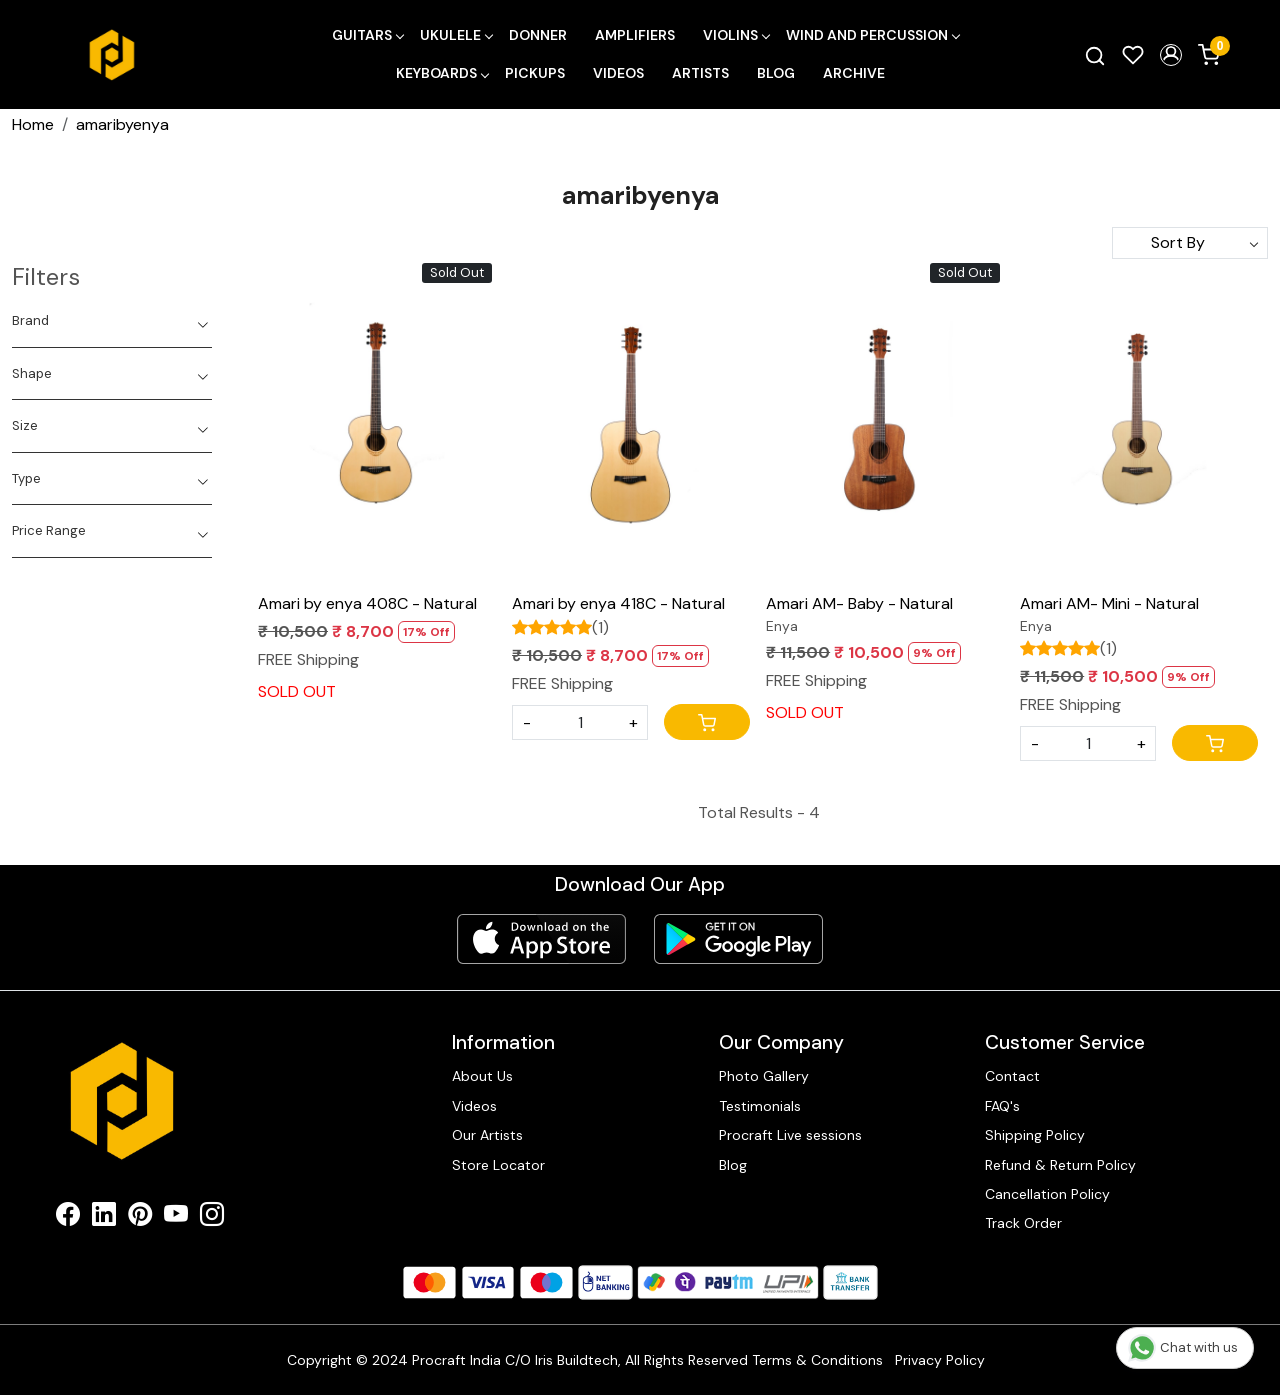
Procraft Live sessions (790, 1135)
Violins (736, 35)
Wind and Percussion (872, 35)
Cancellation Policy (1047, 1194)
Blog (776, 73)
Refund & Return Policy (1060, 1165)
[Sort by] (1190, 243)
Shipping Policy (1035, 1135)
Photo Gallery (764, 1076)
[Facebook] (68, 1218)
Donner (538, 35)
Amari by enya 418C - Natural (618, 603)
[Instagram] (212, 1218)
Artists (700, 73)
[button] (1171, 55)
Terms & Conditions (817, 1360)
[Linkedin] (104, 1218)
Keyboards (442, 73)
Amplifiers (635, 35)
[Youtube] (176, 1218)
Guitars (367, 35)
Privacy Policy (940, 1360)
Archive (854, 73)
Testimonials (760, 1106)
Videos (618, 73)
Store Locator (498, 1165)
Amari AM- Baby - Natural (859, 603)
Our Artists (487, 1135)
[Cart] (707, 722)
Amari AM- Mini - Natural (1109, 603)
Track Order (1023, 1223)
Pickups (535, 73)
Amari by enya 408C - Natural (367, 603)
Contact (1012, 1076)
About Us (482, 1076)
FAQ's (1002, 1106)
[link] (1095, 55)
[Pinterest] (140, 1218)
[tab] (112, 321)
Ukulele (456, 35)
